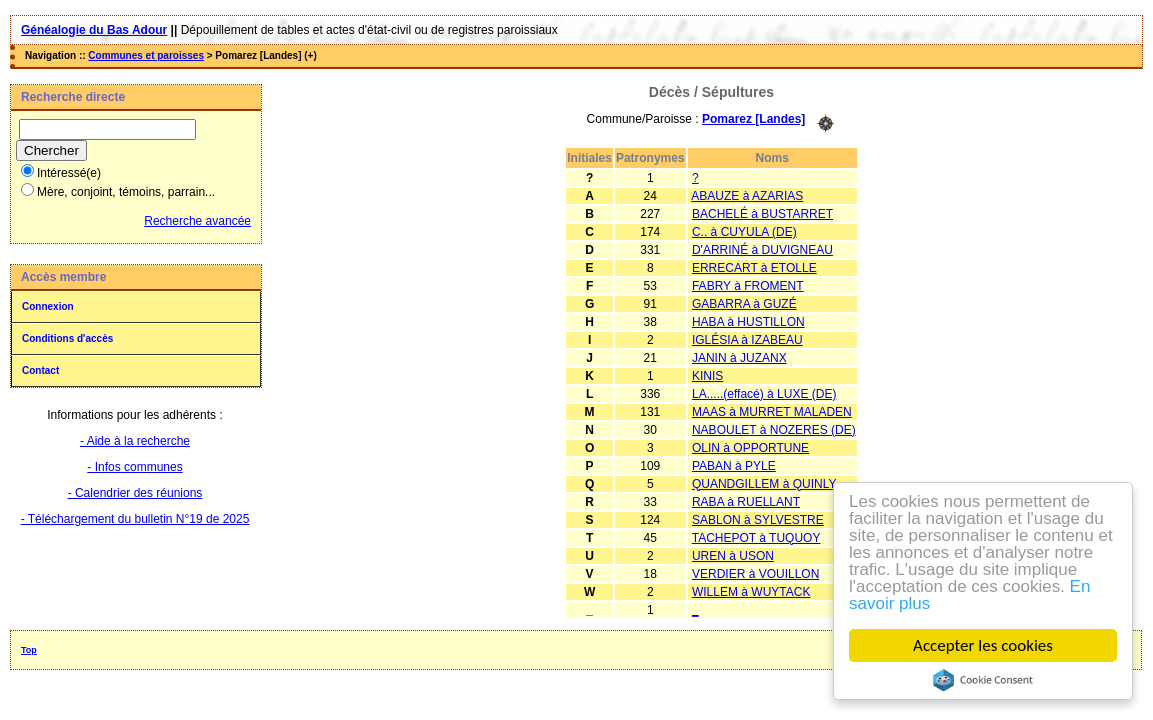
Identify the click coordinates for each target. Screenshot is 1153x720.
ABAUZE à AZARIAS (747, 196)
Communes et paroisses (146, 55)
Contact (40, 370)
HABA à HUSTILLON (748, 322)
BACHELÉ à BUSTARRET (762, 214)
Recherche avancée (197, 221)
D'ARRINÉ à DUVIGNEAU (762, 250)
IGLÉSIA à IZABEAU (747, 340)
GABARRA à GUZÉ (744, 304)
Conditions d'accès (67, 338)
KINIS (707, 376)
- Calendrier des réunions (135, 493)
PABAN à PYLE (734, 466)
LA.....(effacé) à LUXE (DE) (764, 394)
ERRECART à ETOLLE (754, 268)
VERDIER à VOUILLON (755, 574)
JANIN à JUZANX (739, 358)
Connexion (48, 306)
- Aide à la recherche (135, 441)
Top (29, 650)
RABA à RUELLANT (746, 502)
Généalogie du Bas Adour (94, 30)
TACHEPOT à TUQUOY (756, 538)
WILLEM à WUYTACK (751, 592)
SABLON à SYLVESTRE (758, 520)
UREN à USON (733, 556)
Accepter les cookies (983, 645)
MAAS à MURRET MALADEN (772, 412)
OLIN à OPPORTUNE (750, 448)
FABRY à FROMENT (748, 286)
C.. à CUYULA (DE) (744, 232)
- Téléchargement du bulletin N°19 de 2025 (135, 519)
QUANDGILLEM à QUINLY (764, 484)
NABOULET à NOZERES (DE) (774, 430)
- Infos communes (134, 467)
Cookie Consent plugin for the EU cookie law (983, 680)
